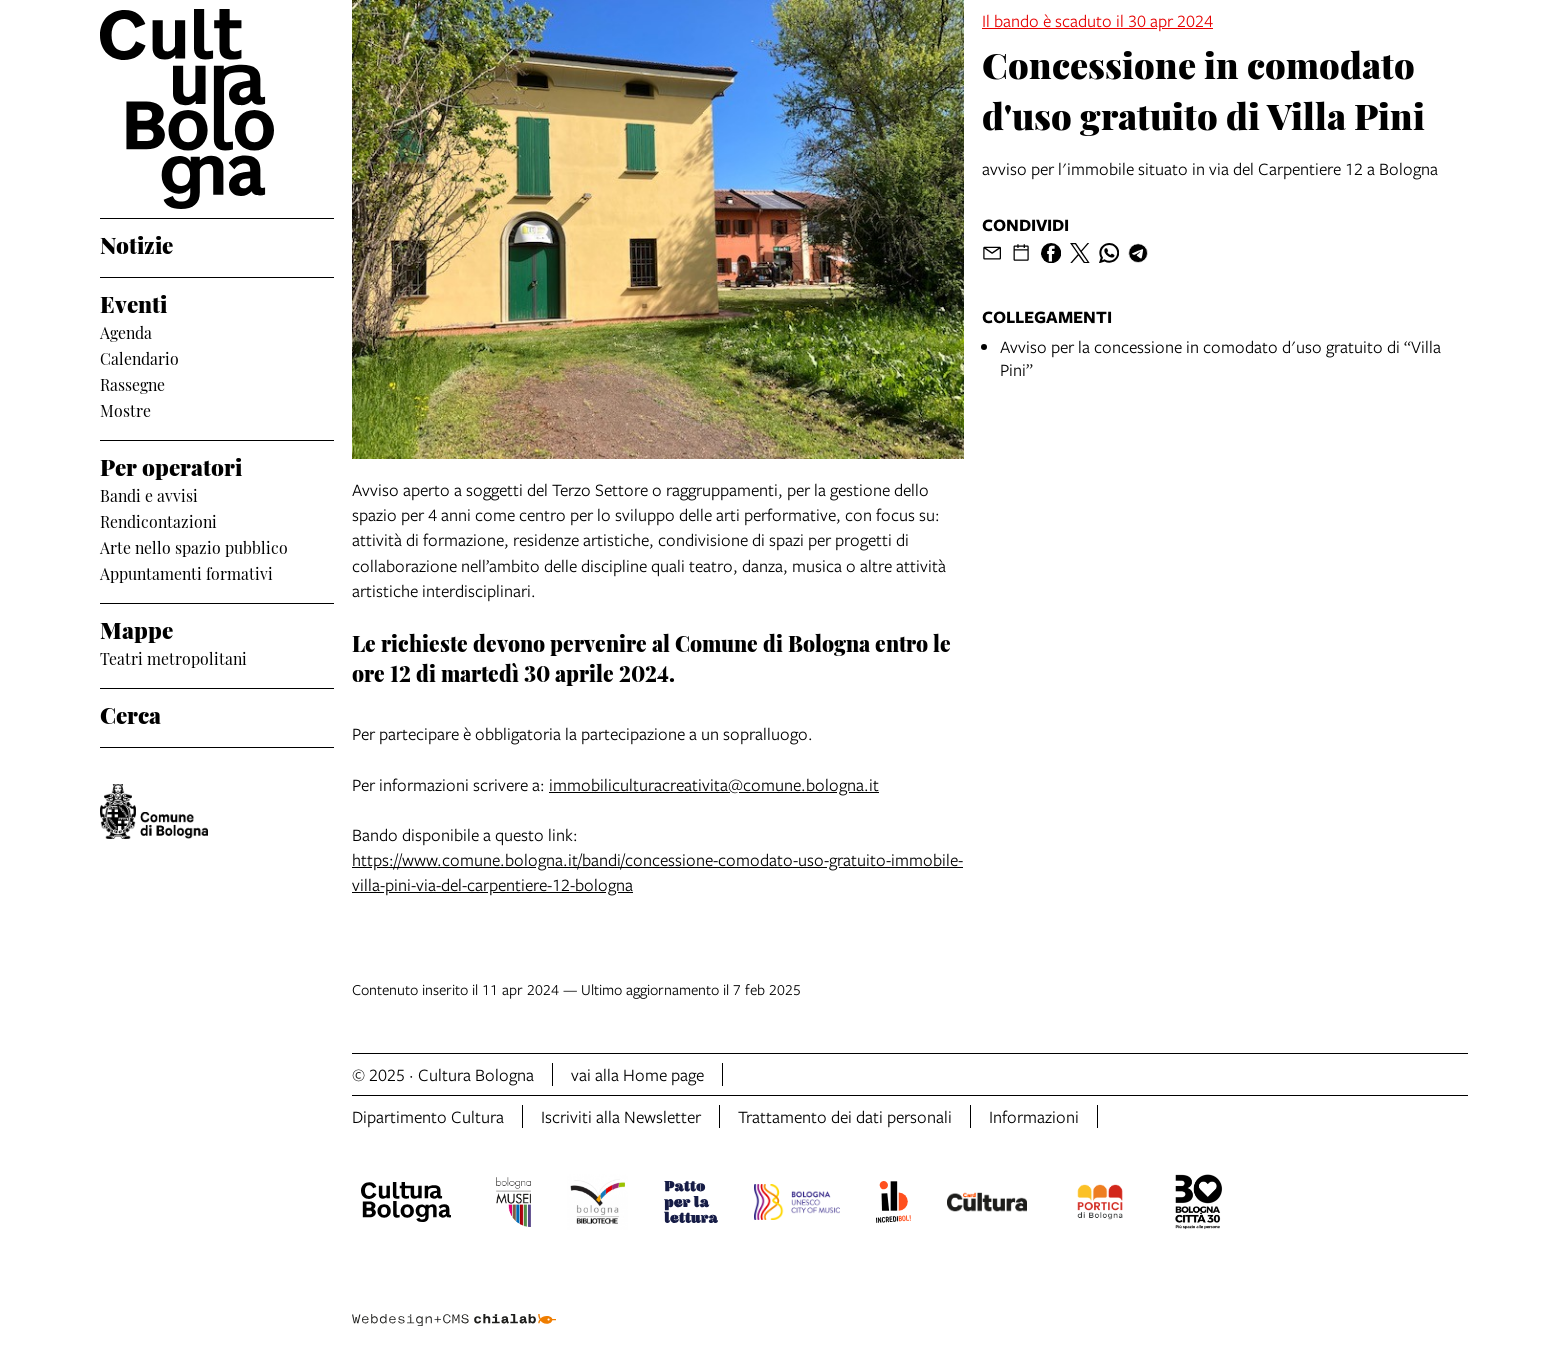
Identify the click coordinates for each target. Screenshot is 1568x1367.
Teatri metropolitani (173, 658)
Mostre (125, 410)
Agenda (126, 332)
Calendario (139, 358)
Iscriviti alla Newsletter (621, 1116)
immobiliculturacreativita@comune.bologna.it (714, 784)
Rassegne (132, 384)
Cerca (130, 713)
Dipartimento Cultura (428, 1116)
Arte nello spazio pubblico (194, 547)
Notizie (136, 243)
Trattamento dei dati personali (845, 1116)
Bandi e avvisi (149, 495)
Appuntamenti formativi (186, 573)
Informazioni (1034, 1116)
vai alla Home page (637, 1074)
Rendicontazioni (158, 521)
